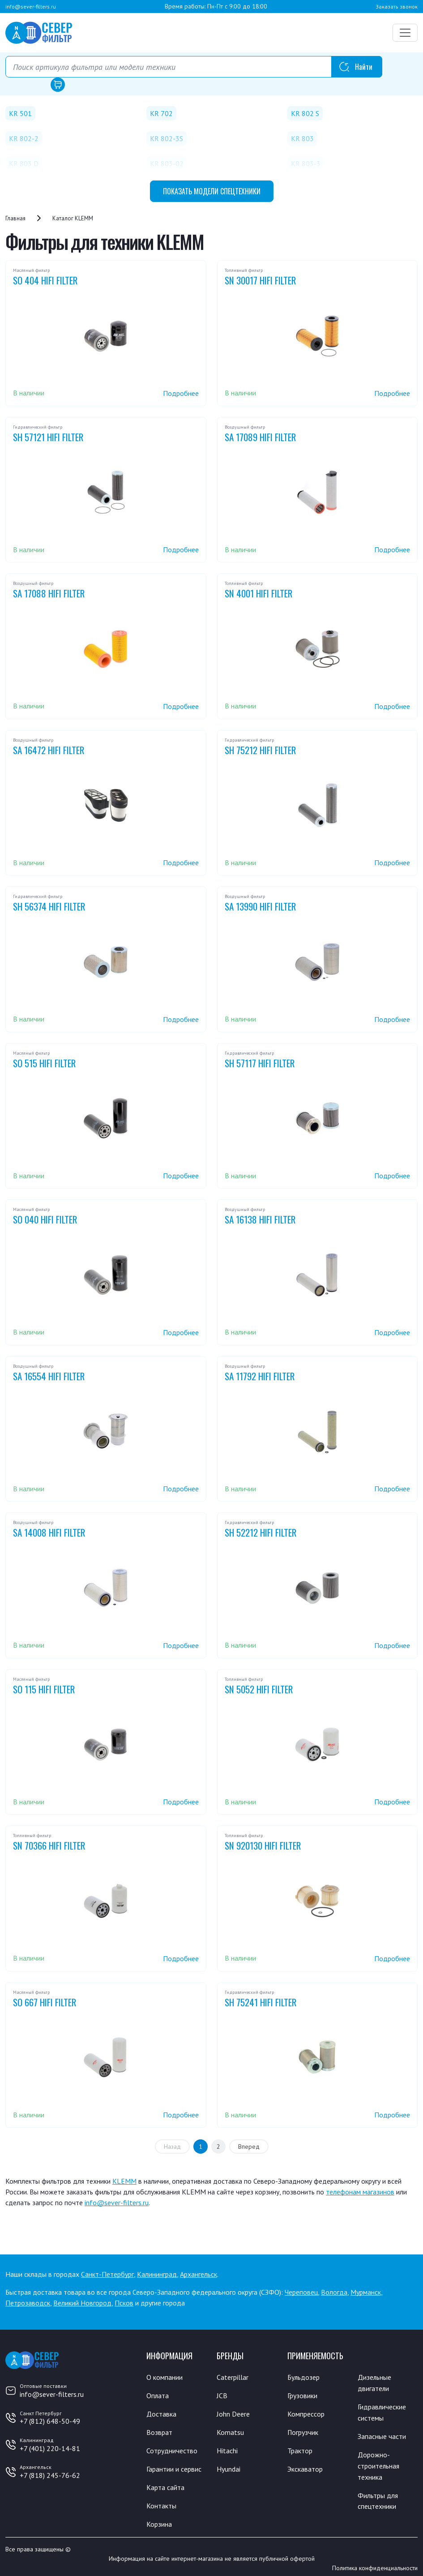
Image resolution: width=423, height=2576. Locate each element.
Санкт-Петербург (107, 2274)
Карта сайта (165, 2484)
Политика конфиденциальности (375, 2564)
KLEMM (124, 2181)
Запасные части (382, 2434)
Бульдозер (303, 2377)
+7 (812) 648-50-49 (50, 2421)
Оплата (157, 2395)
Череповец (301, 2292)
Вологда (334, 2292)
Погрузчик (303, 2430)
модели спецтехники (212, 191)
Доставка (161, 2413)
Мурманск (365, 2292)
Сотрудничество (171, 2448)
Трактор (299, 2448)
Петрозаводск (27, 2302)
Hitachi (227, 2448)
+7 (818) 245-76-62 (50, 2475)
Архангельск (198, 2274)
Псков (124, 2302)
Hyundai (228, 2466)
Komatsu (230, 2430)
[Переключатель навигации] (405, 33)
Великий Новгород (82, 2302)
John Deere (233, 2413)
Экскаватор (305, 2466)
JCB (222, 2395)
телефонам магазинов (360, 2191)
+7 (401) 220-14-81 (50, 2448)
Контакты (161, 2502)
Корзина (159, 2520)
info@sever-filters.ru (30, 6)
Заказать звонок (397, 6)
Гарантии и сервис (173, 2466)
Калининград (157, 2274)
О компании (164, 2377)
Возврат (159, 2430)
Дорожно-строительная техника (379, 2463)
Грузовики (302, 2395)
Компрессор (306, 2413)
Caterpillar (232, 2377)
